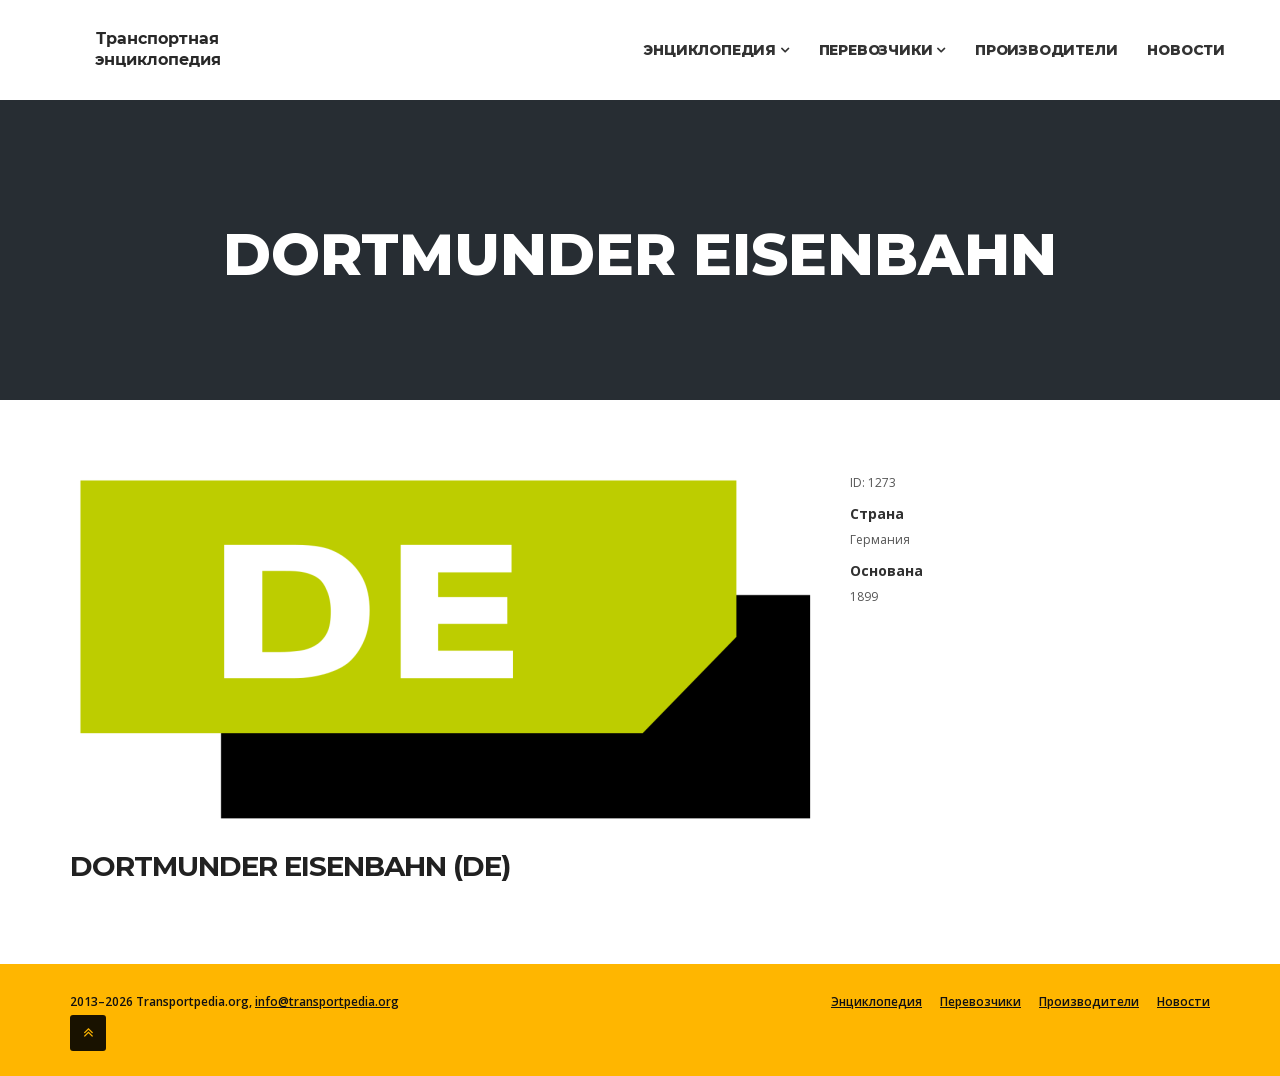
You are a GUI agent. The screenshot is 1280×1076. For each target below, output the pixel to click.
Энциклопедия (715, 50)
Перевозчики (882, 50)
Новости (1186, 50)
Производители (1046, 50)
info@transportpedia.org (327, 1001)
